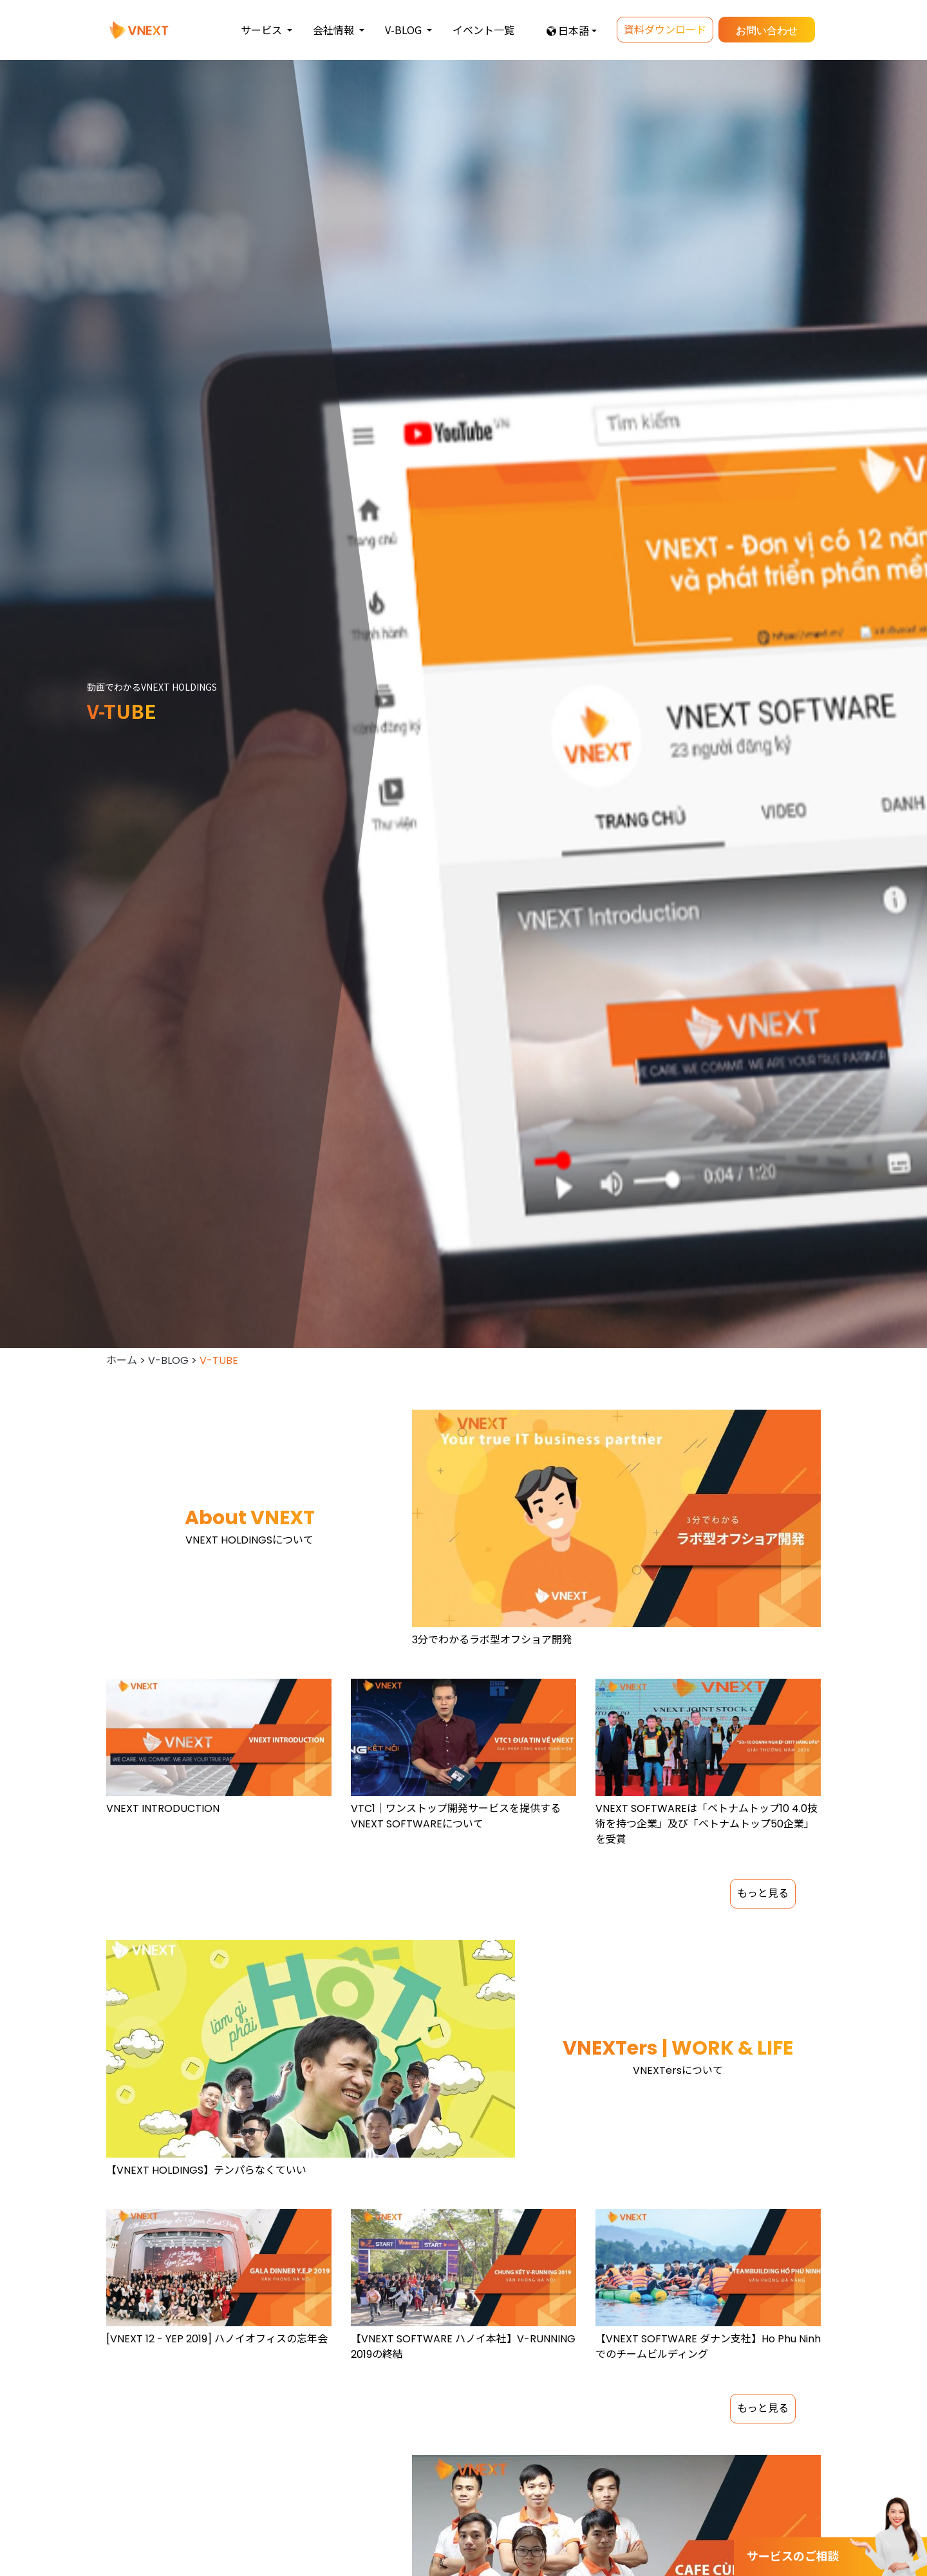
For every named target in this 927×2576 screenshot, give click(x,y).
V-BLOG (168, 1360)
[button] (266, 29)
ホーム (121, 1360)
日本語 (573, 30)
